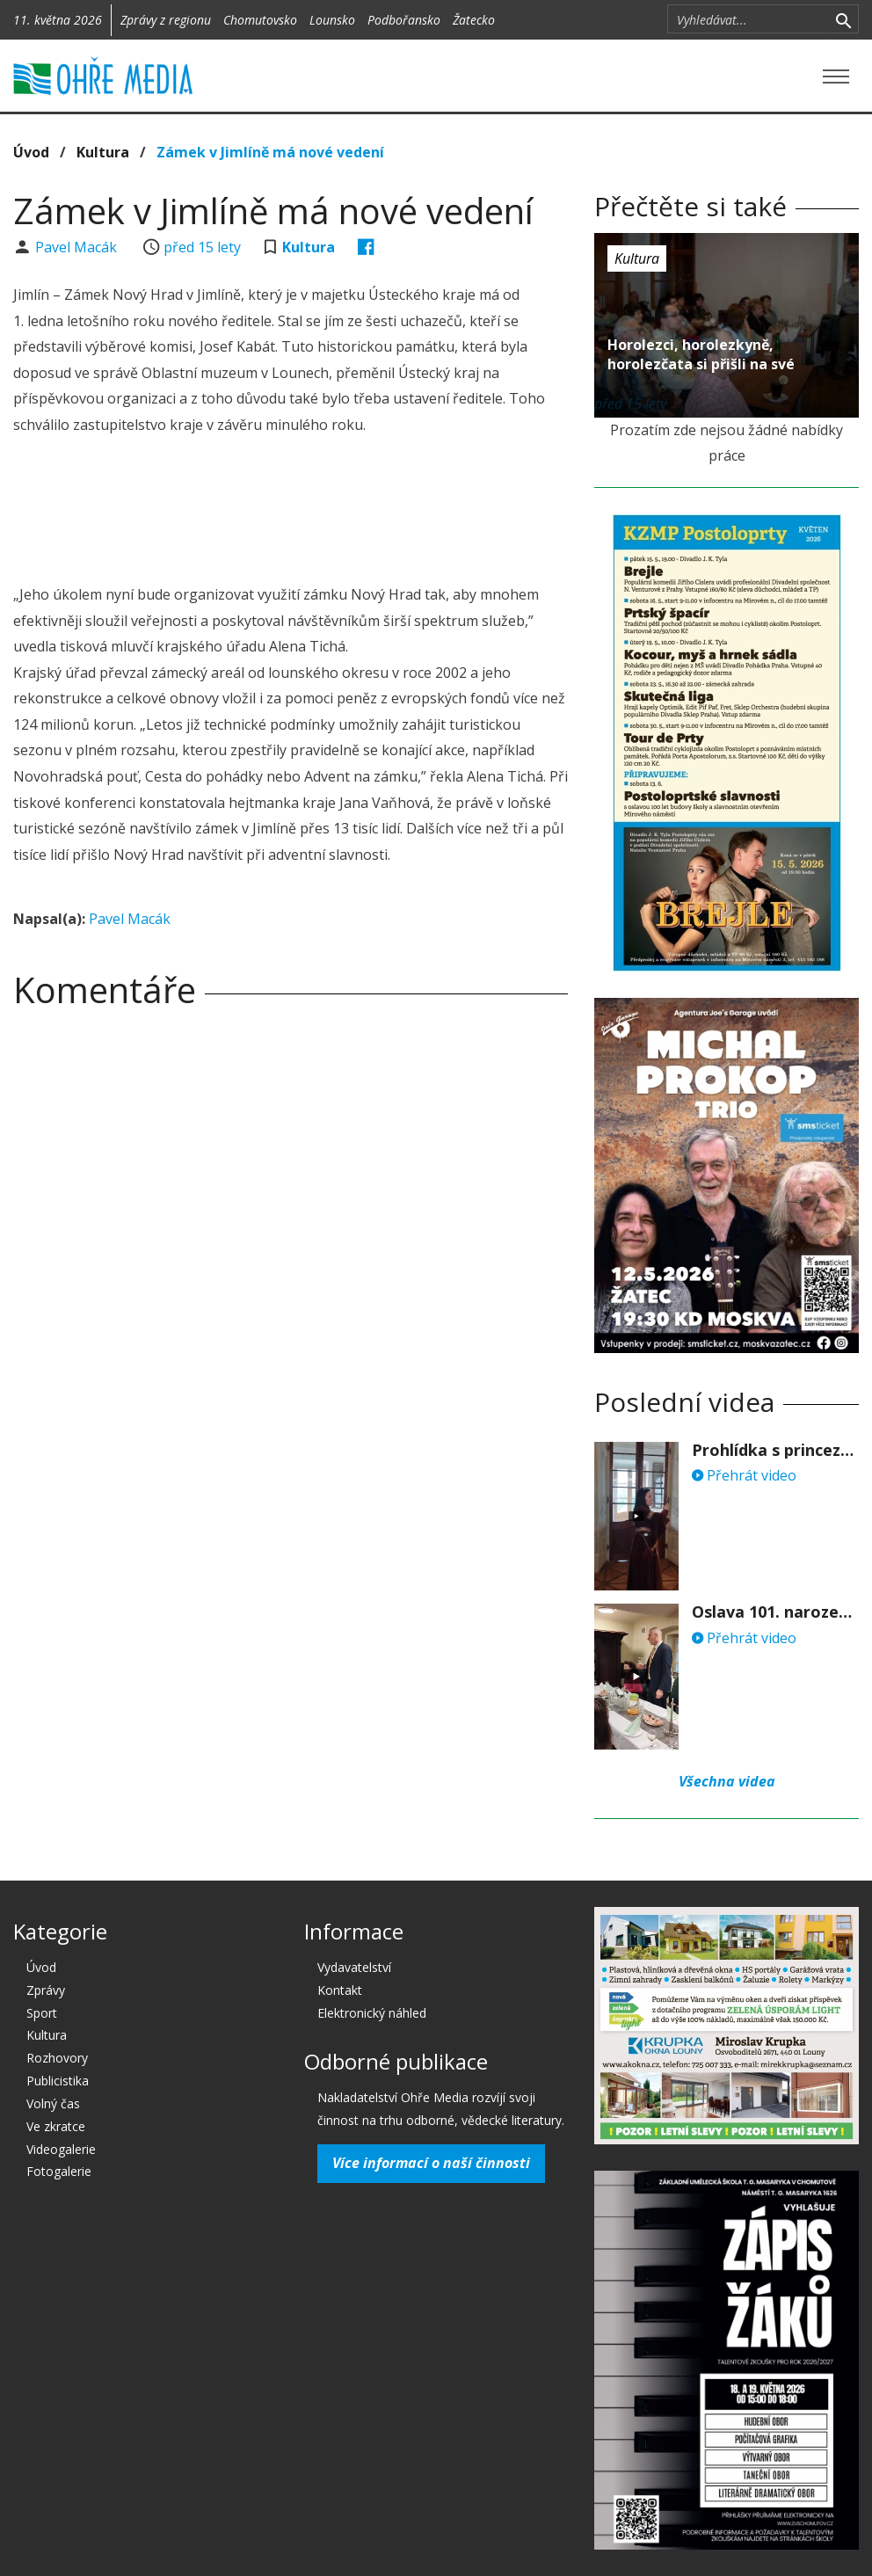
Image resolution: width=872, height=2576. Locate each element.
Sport (41, 2013)
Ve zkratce (55, 2126)
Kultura (102, 152)
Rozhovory (57, 2057)
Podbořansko (403, 19)
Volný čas (53, 2103)
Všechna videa (727, 1781)
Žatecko (474, 19)
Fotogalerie (58, 2171)
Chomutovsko (260, 19)
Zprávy (45, 1990)
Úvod (31, 152)
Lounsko (332, 19)
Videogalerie (61, 2149)
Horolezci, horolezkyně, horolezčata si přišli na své (701, 354)
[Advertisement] (333, 512)
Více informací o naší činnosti (431, 2162)
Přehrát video (744, 1475)
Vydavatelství (354, 1967)
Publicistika (57, 2080)
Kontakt (339, 1990)
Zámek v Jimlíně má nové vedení (270, 152)
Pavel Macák (77, 247)
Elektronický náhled (371, 2013)
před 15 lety (202, 247)
